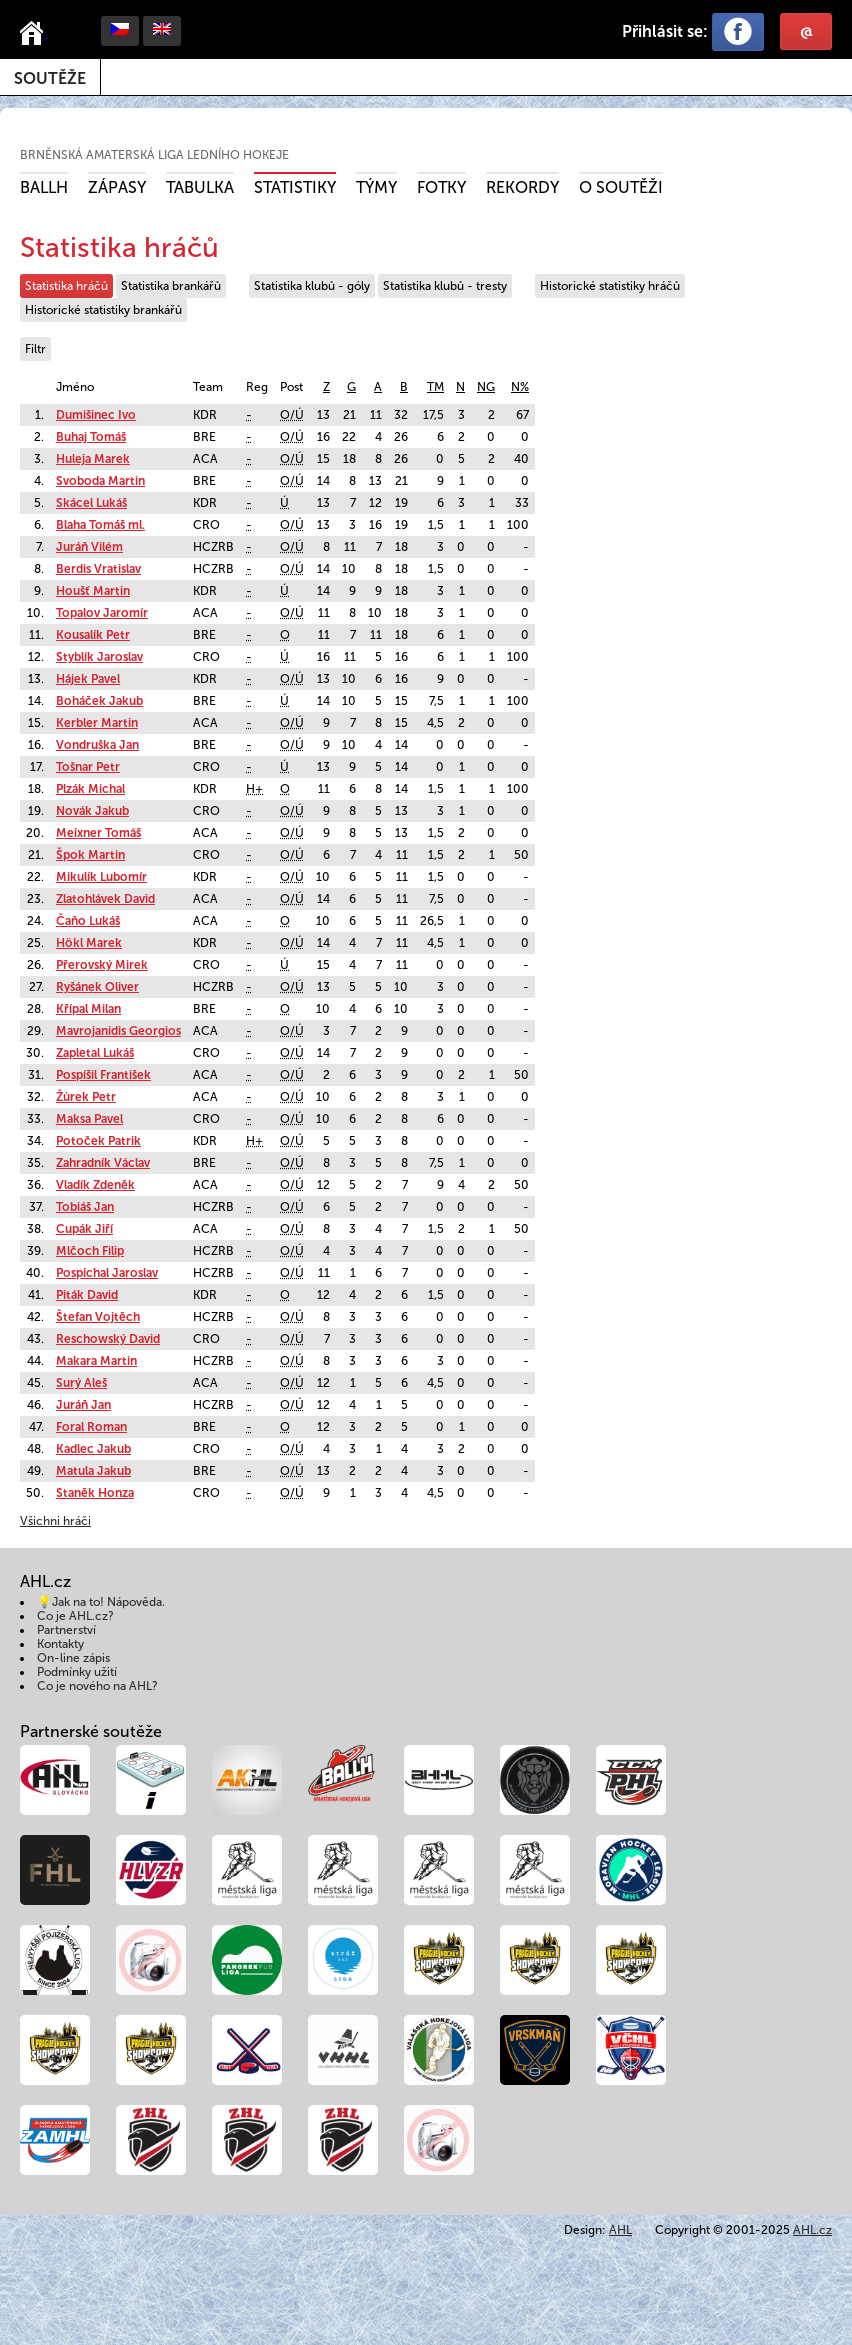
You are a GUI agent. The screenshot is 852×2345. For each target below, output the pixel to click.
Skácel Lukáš (91, 503)
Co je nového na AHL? (97, 1686)
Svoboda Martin (100, 481)
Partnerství (66, 1630)
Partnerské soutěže (91, 1731)
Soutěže (50, 78)
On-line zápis (73, 1658)
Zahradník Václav (103, 1163)
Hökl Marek (89, 943)
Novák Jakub (92, 811)
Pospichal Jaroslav (107, 1273)
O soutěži (621, 187)
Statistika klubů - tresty (445, 286)
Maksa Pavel (89, 1119)
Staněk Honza (95, 1493)
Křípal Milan (88, 1009)
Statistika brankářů (171, 286)
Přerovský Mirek (102, 965)
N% (520, 387)
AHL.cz (812, 2230)
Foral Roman (91, 1427)
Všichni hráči (55, 1521)
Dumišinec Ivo (96, 415)
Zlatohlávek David (105, 899)
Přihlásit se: (665, 31)
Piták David (87, 1295)
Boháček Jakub (99, 701)
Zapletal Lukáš (95, 1053)
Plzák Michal (90, 789)
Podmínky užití (77, 1672)
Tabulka (200, 187)
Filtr (35, 349)
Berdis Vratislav (98, 569)
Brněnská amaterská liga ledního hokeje (154, 155)
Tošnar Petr (88, 767)
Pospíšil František (103, 1075)
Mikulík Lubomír (101, 877)
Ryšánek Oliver (97, 987)
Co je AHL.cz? (75, 1616)
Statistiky (295, 187)
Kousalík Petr (93, 635)
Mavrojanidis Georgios (118, 1031)
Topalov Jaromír (102, 613)
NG (486, 387)
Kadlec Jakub (93, 1449)
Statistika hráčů (66, 286)
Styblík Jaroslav (99, 657)
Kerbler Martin (97, 723)
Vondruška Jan (97, 745)
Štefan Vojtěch (98, 1317)
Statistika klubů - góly (312, 286)
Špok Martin (90, 855)
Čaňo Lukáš (88, 921)
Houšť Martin (93, 591)
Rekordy (522, 187)
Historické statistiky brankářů (103, 310)
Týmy (376, 187)
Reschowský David (108, 1339)
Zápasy (117, 187)
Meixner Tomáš (98, 833)
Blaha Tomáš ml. (100, 525)
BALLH (44, 187)
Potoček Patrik (98, 1141)
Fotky (441, 187)
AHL (620, 2230)
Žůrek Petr (86, 1097)
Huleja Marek (93, 459)
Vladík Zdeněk (95, 1185)
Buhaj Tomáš (91, 437)
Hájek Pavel (88, 679)
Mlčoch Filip (90, 1251)
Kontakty (60, 1644)
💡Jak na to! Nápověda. (101, 1602)
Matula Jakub (93, 1471)
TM (435, 387)
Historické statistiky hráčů (610, 286)
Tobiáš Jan (85, 1207)
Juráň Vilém (89, 547)
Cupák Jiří (84, 1229)
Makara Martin (96, 1361)
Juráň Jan (83, 1405)
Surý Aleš (81, 1383)
